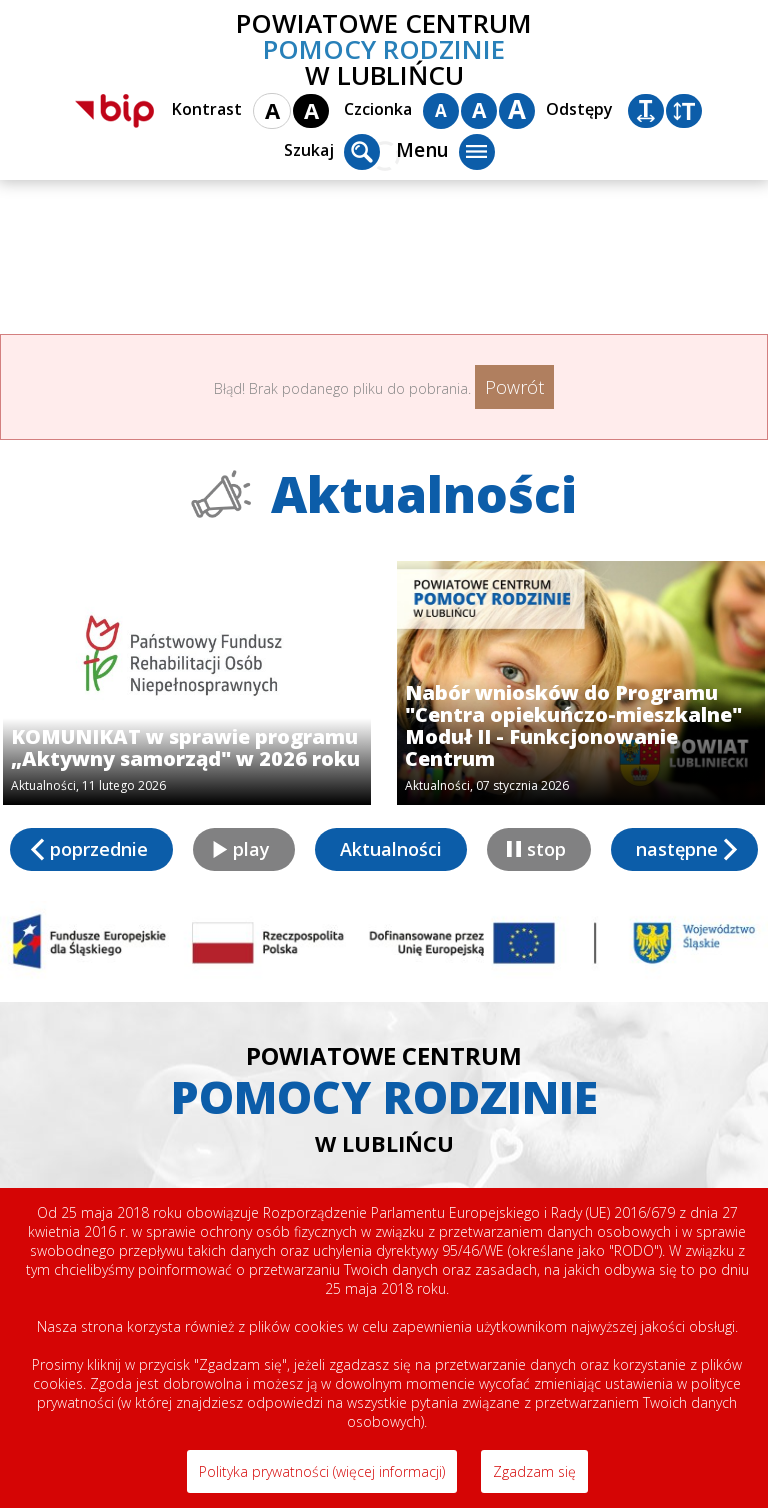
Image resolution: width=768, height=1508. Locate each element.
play (251, 849)
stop (546, 849)
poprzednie (99, 849)
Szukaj (332, 152)
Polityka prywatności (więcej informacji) (322, 1471)
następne (677, 849)
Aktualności (391, 849)
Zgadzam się (534, 1471)
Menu (445, 152)
